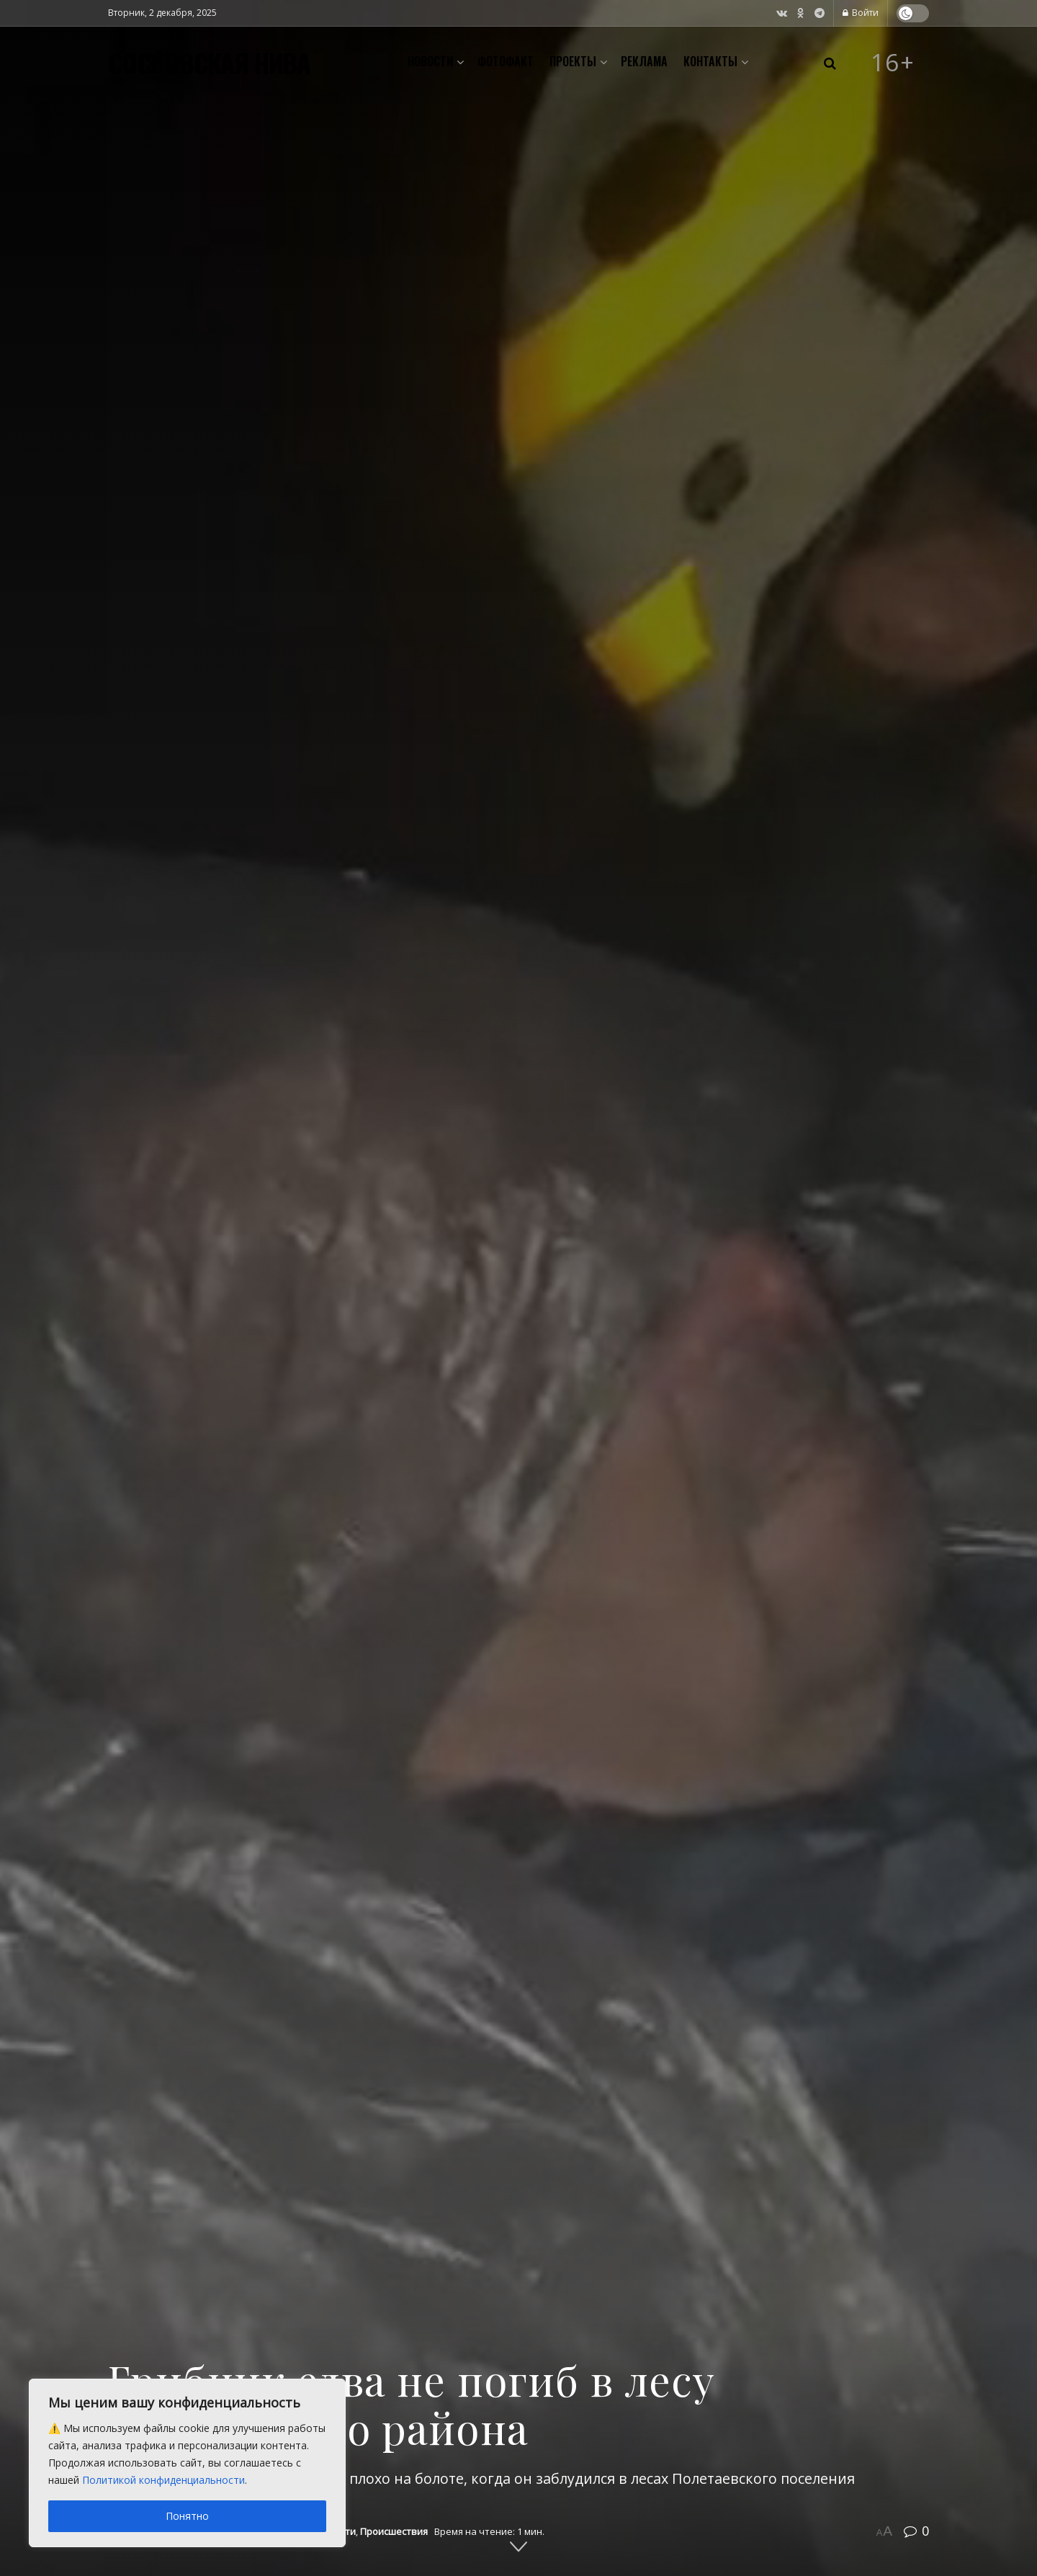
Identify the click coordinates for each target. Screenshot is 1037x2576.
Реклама (644, 61)
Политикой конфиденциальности (163, 2480)
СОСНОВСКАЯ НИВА (209, 63)
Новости (430, 61)
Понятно (187, 2516)
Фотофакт (505, 61)
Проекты (572, 61)
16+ (893, 63)
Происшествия (394, 2531)
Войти (861, 12)
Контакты (710, 61)
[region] (187, 2463)
